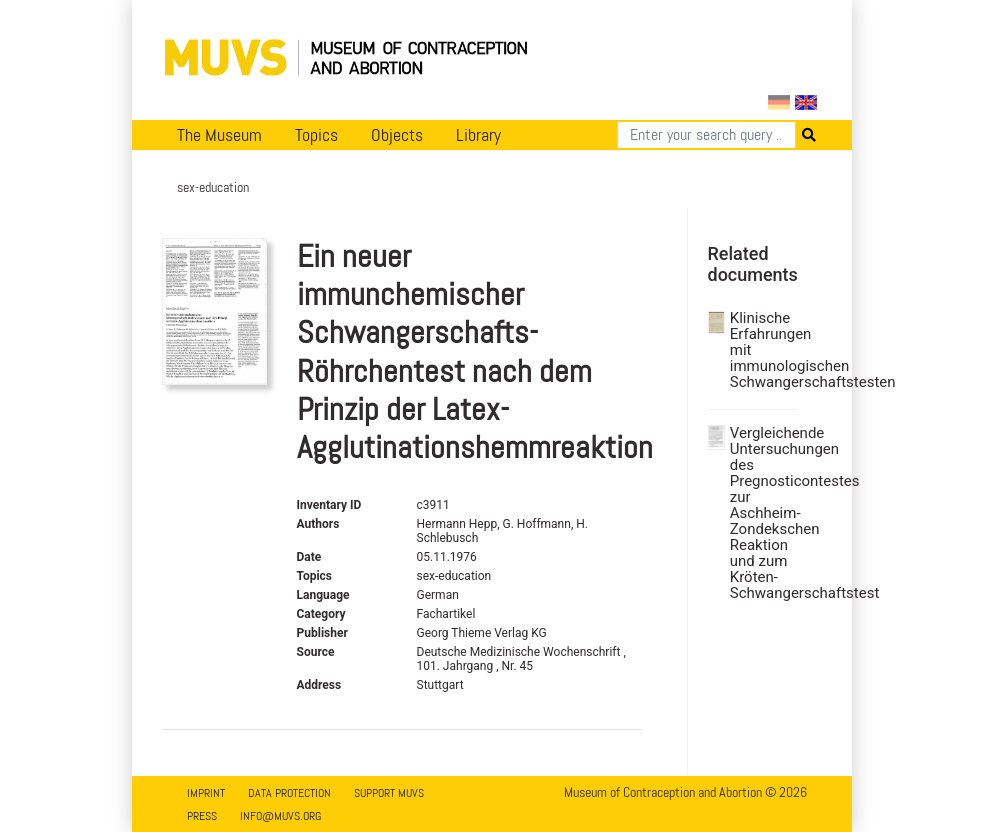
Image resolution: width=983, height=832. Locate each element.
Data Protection (289, 793)
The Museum (219, 135)
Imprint (206, 793)
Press (202, 816)
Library (478, 135)
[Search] (706, 135)
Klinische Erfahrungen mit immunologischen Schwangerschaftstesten (761, 350)
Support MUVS (389, 793)
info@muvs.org (280, 816)
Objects (397, 135)
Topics (316, 135)
